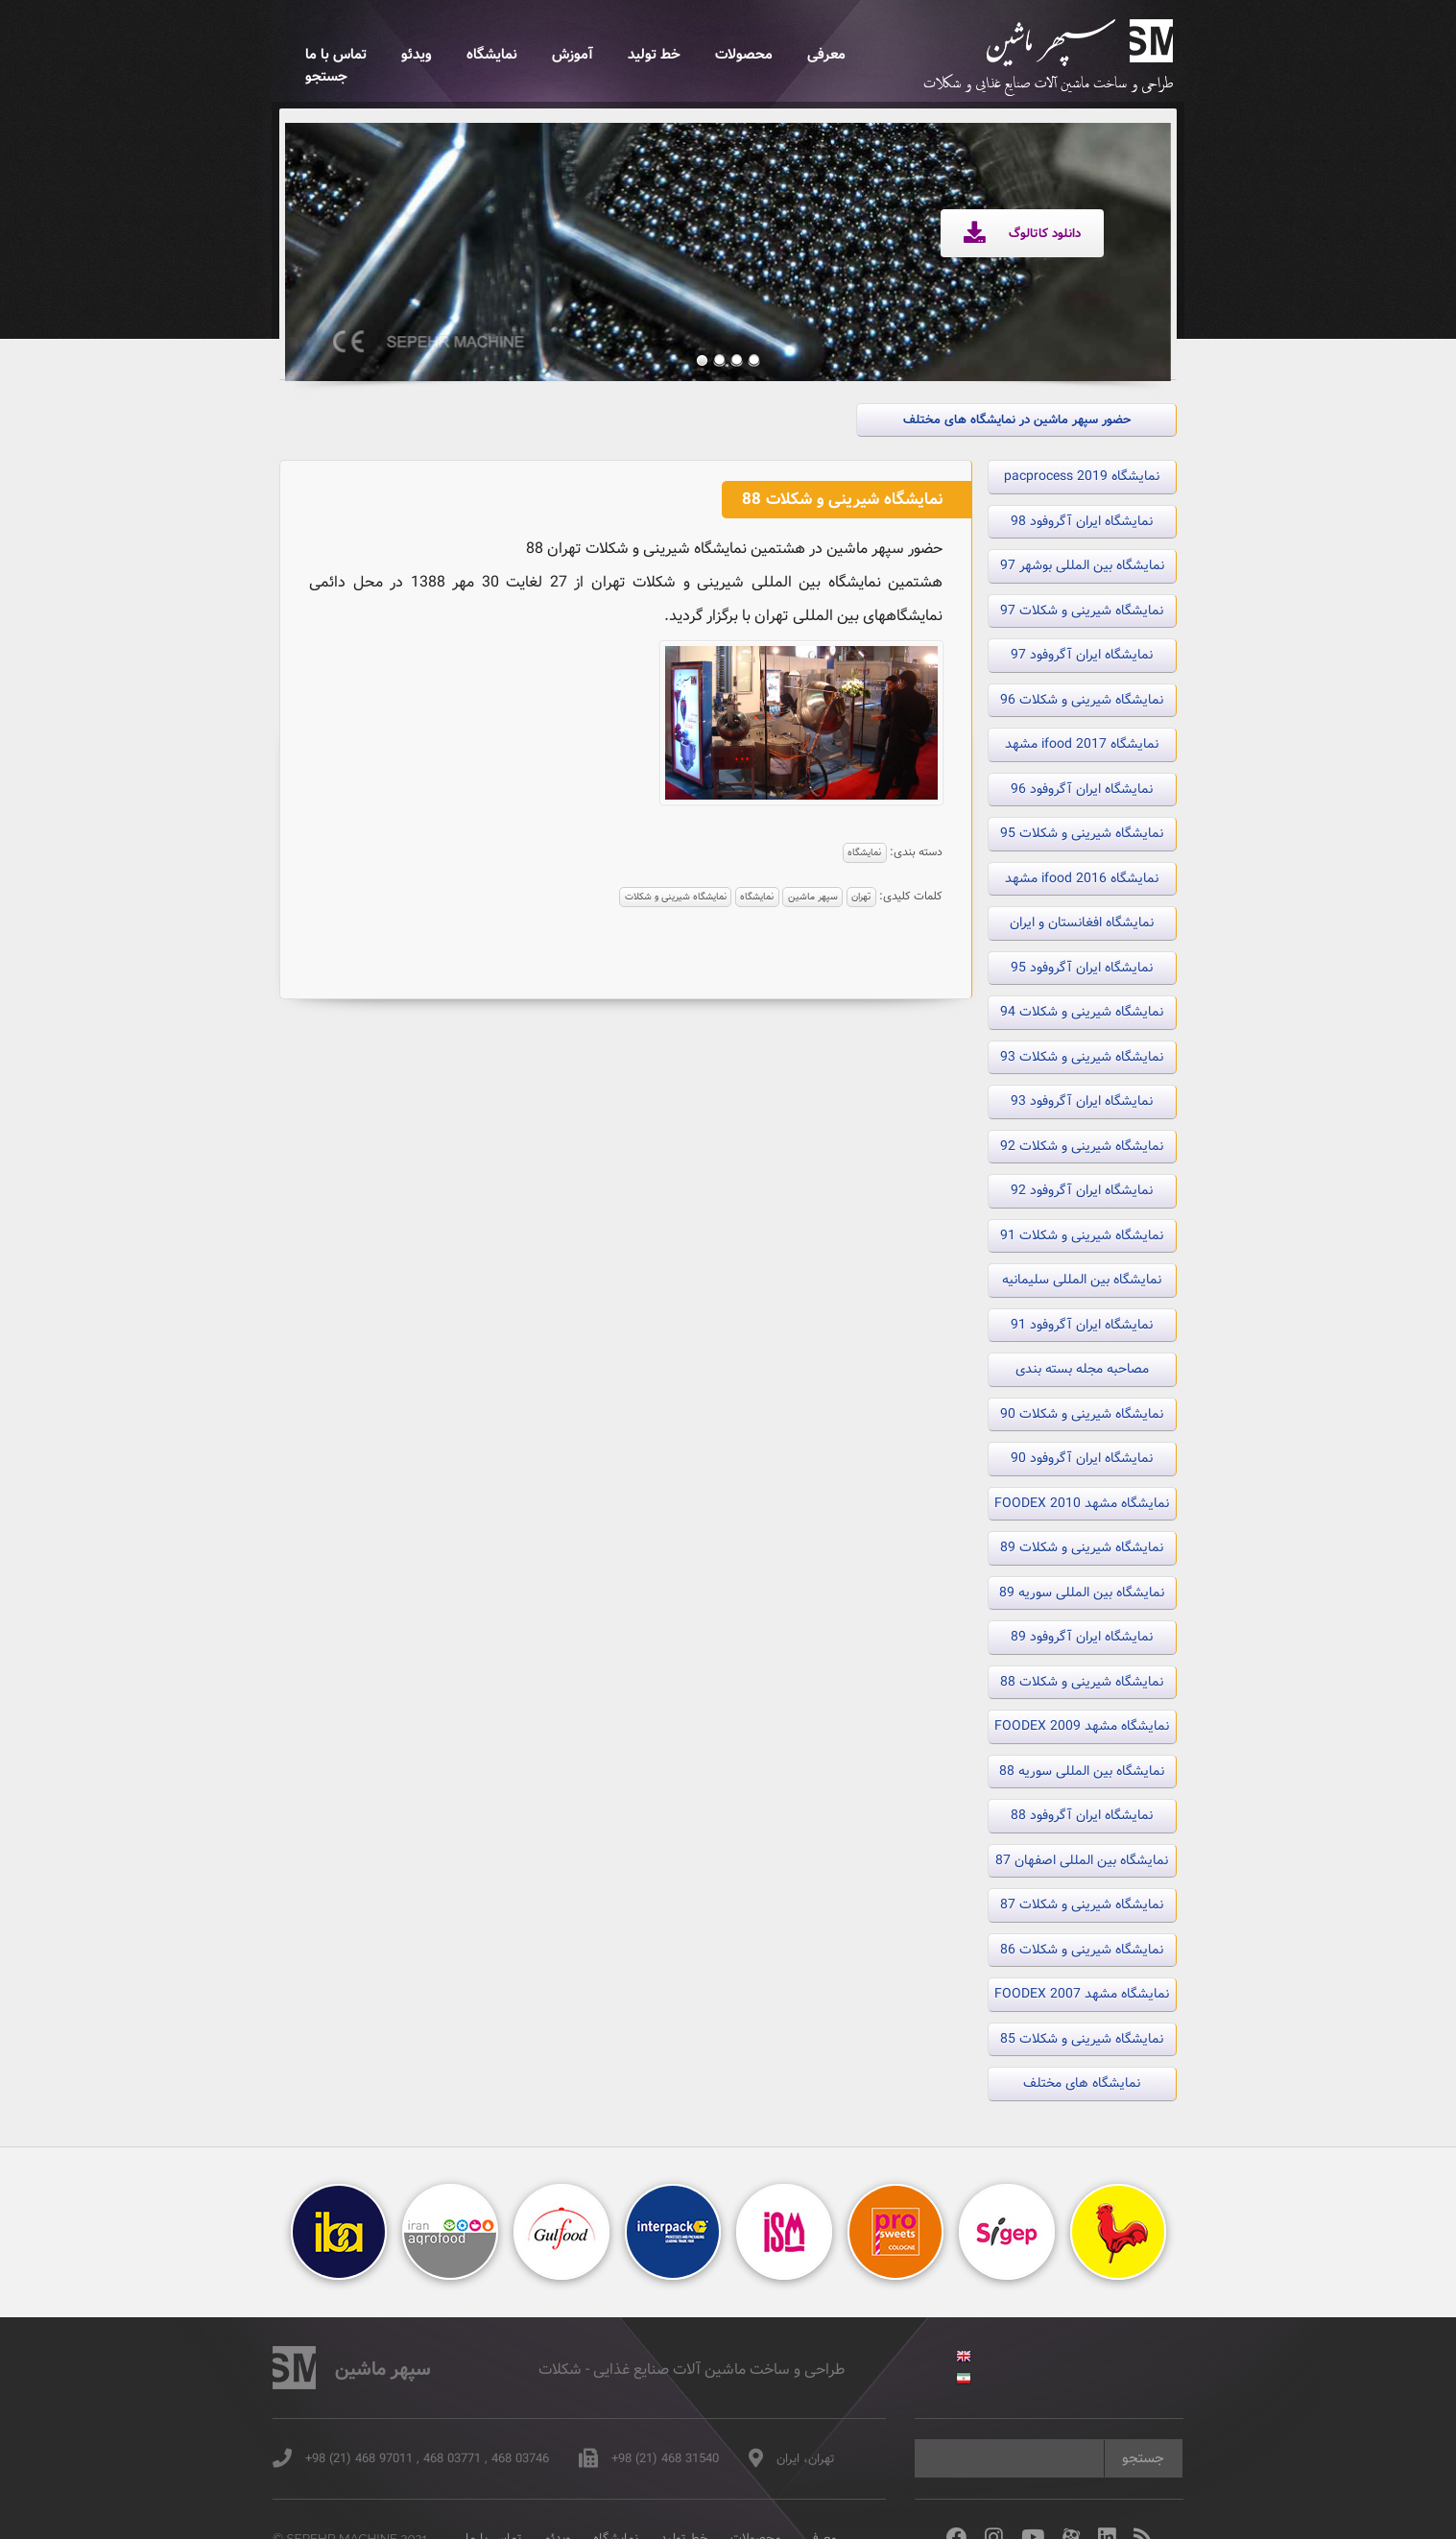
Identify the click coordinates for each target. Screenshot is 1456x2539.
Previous (329, 237)
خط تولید (654, 55)
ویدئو (416, 55)
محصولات (744, 55)
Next (1126, 237)
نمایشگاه (491, 55)
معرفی (826, 55)
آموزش (572, 55)
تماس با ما (336, 55)
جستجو (326, 77)
